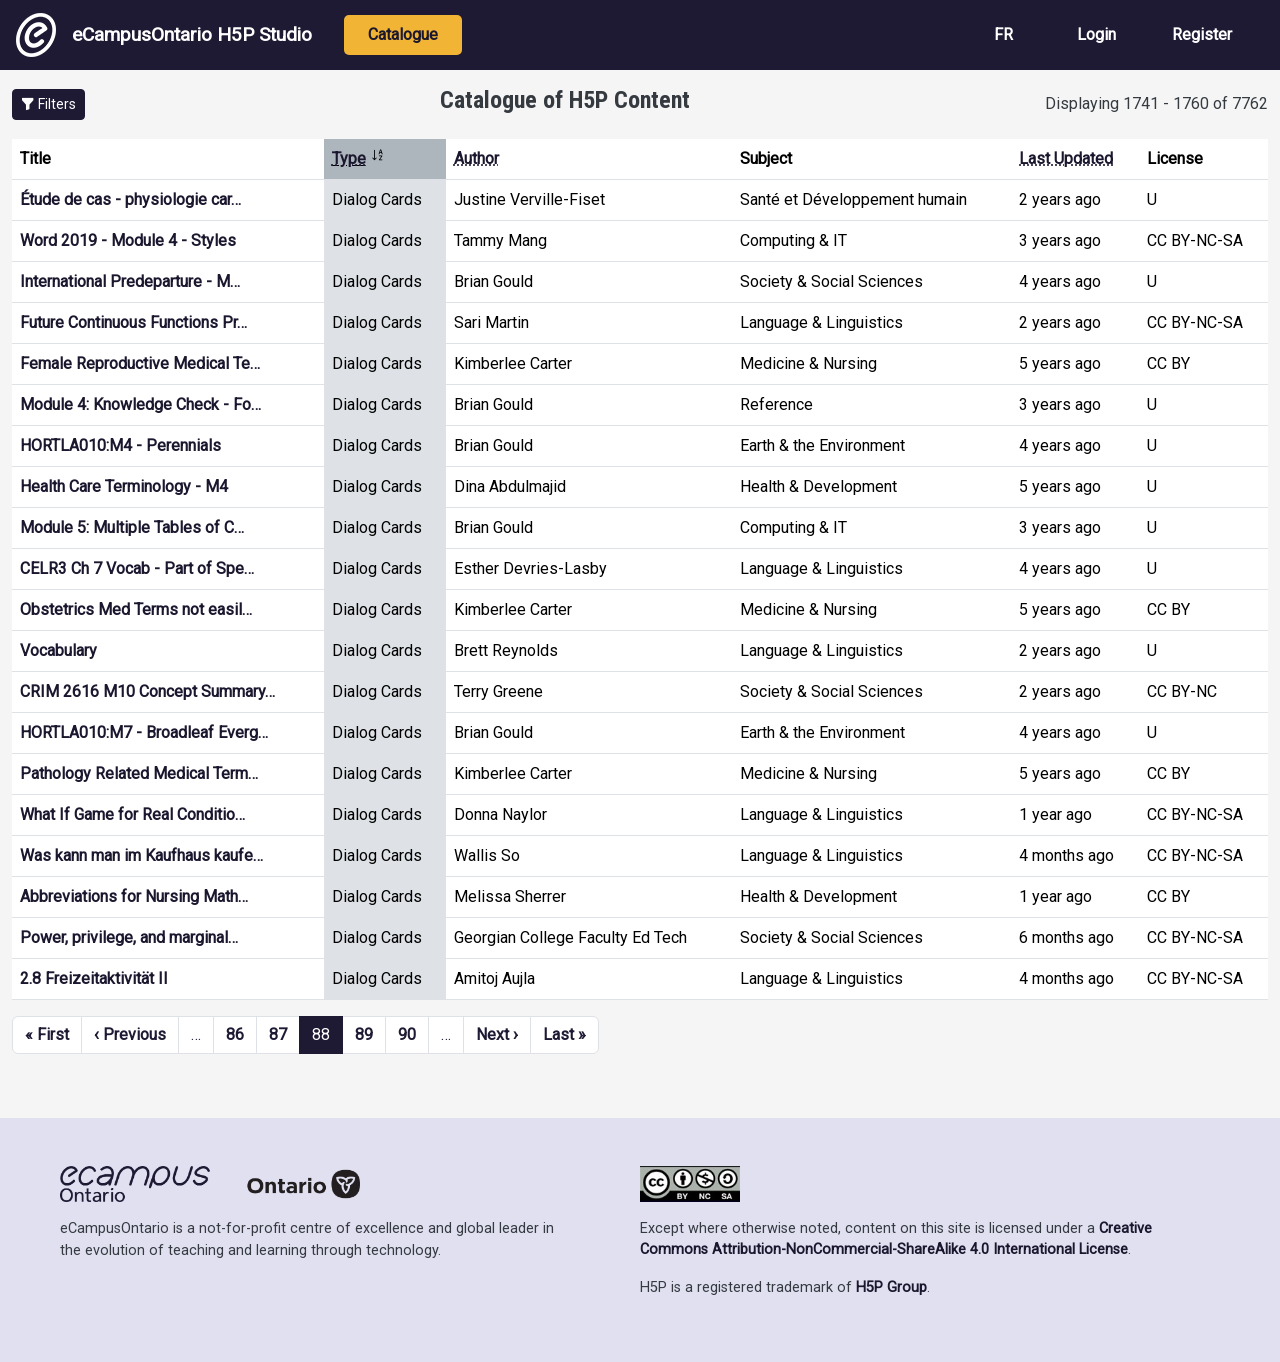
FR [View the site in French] (1003, 34)
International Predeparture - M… (130, 281)
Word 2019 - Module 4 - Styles (128, 240)
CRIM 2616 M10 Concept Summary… (147, 691)
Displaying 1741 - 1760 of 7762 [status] (1156, 103)
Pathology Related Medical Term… (139, 773)
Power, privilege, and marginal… (129, 937)
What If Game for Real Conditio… (132, 814)
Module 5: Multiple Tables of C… (132, 527)
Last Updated (1066, 158)
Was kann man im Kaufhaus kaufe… (141, 855)
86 (235, 1034)
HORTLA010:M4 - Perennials (120, 445)
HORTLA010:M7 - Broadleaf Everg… (144, 732)
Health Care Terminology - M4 (124, 486)
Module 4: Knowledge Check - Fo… (140, 404)
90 (407, 1034)
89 (364, 1034)
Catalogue (403, 34)
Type (358, 158)
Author (476, 158)
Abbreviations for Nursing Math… (134, 896)
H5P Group (891, 1287)
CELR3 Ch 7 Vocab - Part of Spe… (137, 568)
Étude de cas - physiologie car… (130, 199)
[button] (48, 104)
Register (1202, 34)
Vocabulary (58, 650)
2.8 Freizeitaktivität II (94, 978)
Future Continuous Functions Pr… (133, 322)
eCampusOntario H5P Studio (164, 35)
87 (278, 1034)
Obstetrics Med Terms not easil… (136, 609)
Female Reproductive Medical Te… (140, 363)
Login (1096, 34)
